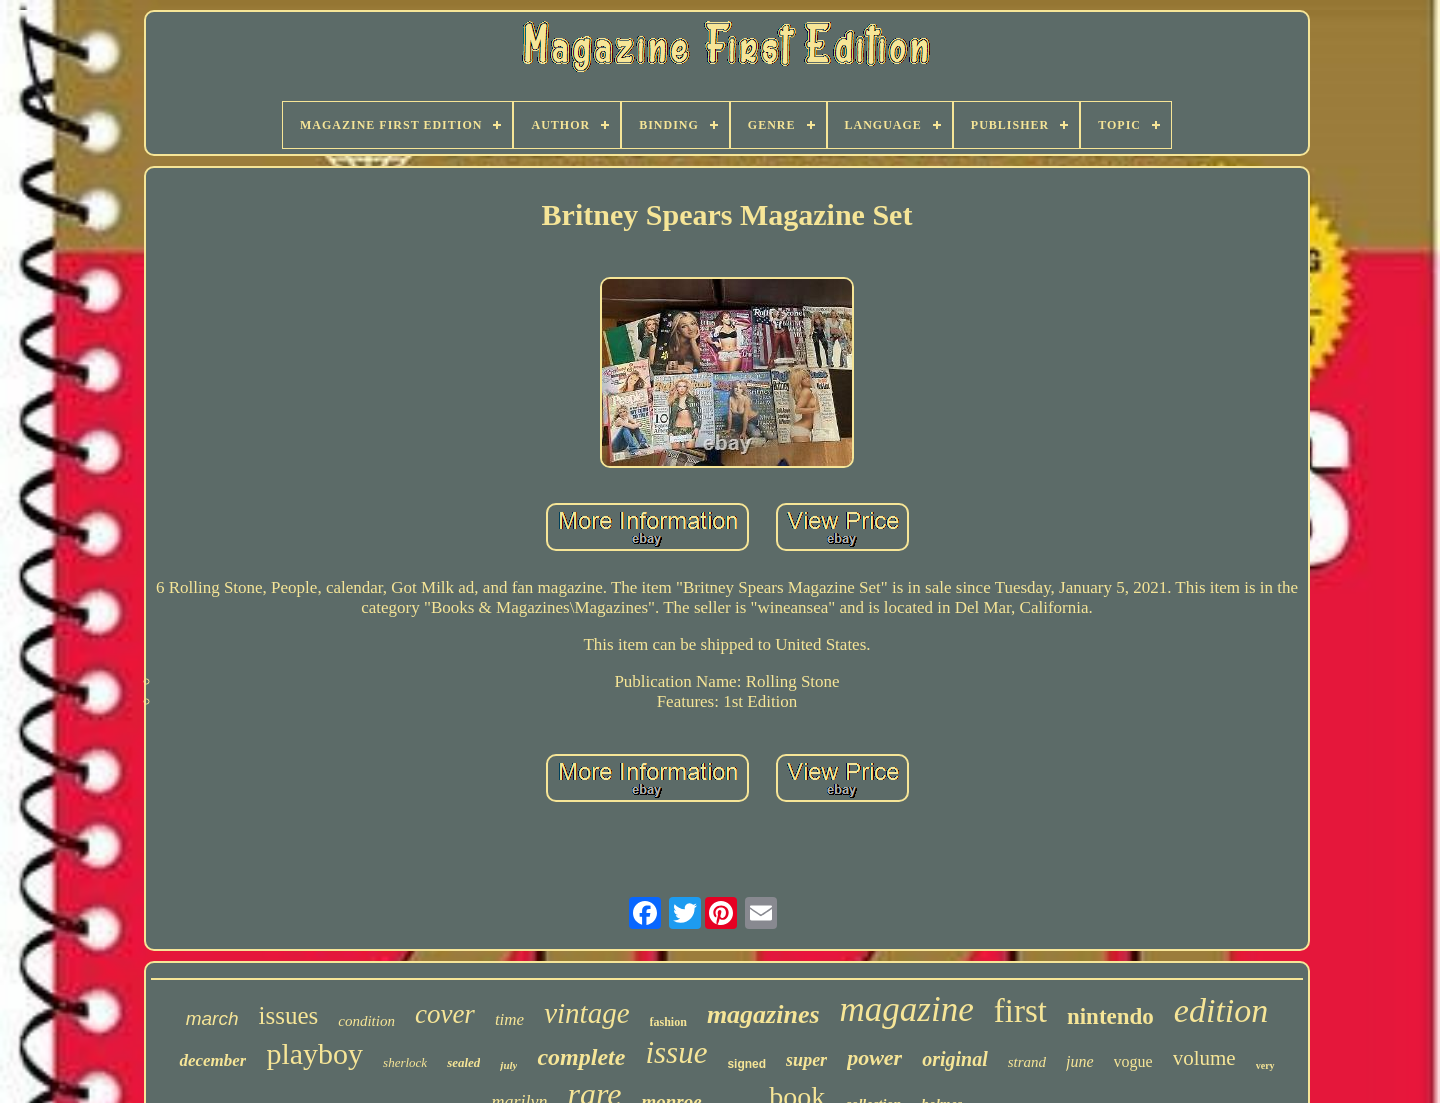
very (1265, 1065)
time (509, 1019)
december (212, 1060)
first (1020, 1011)
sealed (463, 1062)
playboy (314, 1053)
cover (445, 1014)
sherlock (405, 1062)
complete (581, 1057)
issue (676, 1052)
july (508, 1065)
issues (289, 1015)
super (806, 1060)
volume (1204, 1058)
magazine (907, 1009)
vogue (1133, 1061)
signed (746, 1064)
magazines (763, 1014)
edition (1221, 1010)
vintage (586, 1013)
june (1080, 1061)
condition (366, 1021)
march (212, 1018)
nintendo (1110, 1016)
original (955, 1059)
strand (1027, 1062)
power (874, 1057)
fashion (668, 1022)
